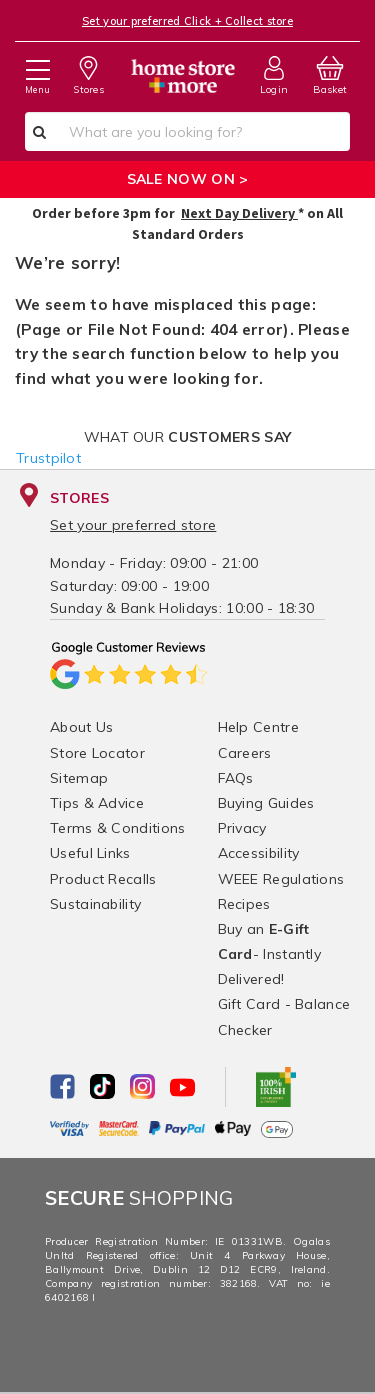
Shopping (139, 1197)
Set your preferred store (133, 525)
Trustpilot (48, 458)
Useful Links (90, 853)
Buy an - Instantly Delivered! (270, 954)
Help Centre (258, 727)
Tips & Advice (97, 803)
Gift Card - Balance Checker (284, 1016)
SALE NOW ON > (188, 179)
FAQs (236, 778)
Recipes (244, 904)
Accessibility (259, 853)
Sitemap (79, 778)
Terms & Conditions (117, 828)
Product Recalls (103, 879)
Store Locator (97, 753)
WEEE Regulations (281, 879)
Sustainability (95, 904)
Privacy (242, 828)
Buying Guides (266, 803)
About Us (81, 727)
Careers (245, 753)
